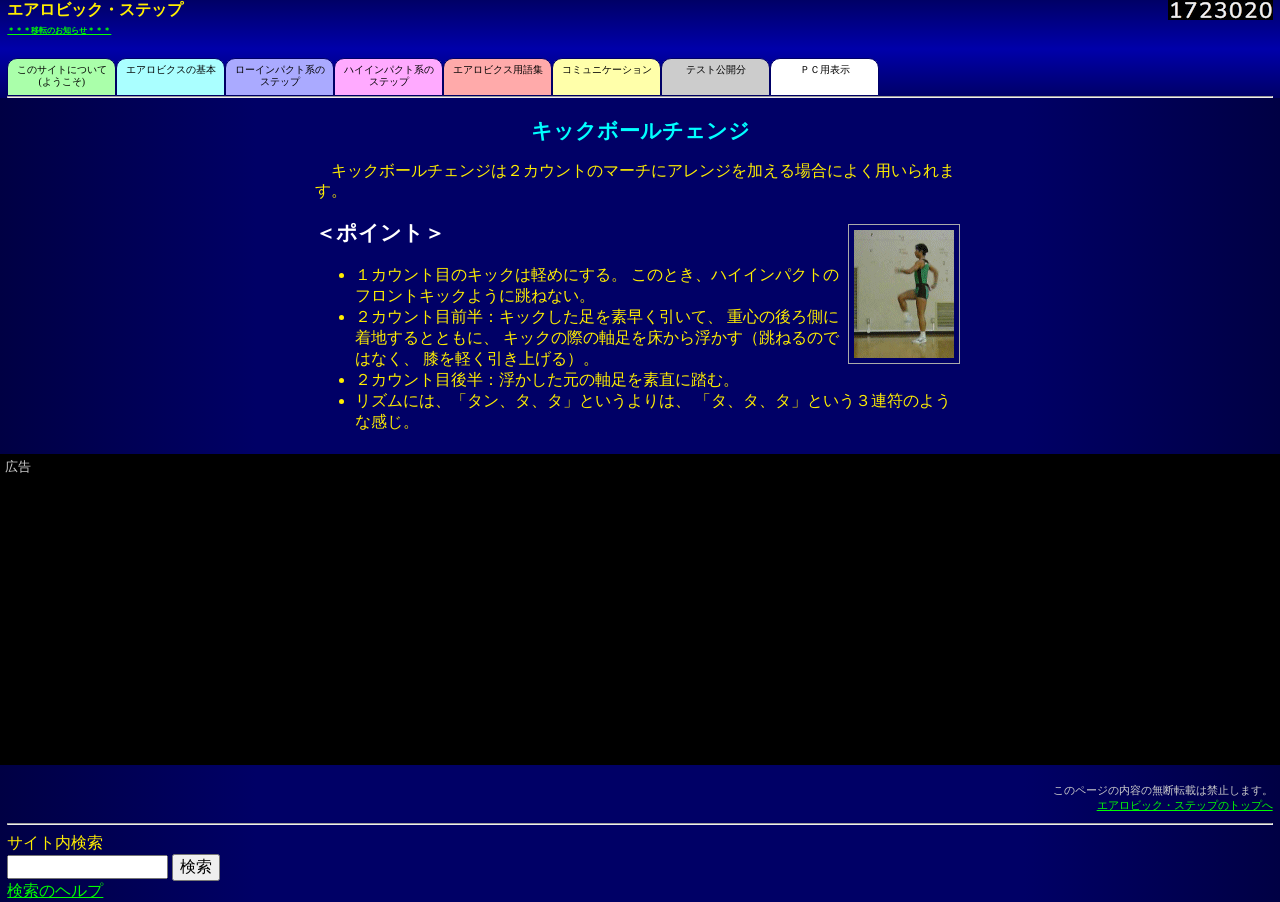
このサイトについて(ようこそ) (62, 75)
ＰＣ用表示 (825, 69)
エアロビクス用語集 (498, 69)
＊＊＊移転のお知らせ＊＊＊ (59, 30)
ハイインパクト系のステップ (389, 75)
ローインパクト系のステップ (280, 75)
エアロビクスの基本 (171, 69)
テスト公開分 (716, 69)
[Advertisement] (605, 618)
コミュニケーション (607, 69)
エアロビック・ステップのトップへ (1185, 805)
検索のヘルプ (55, 890)
